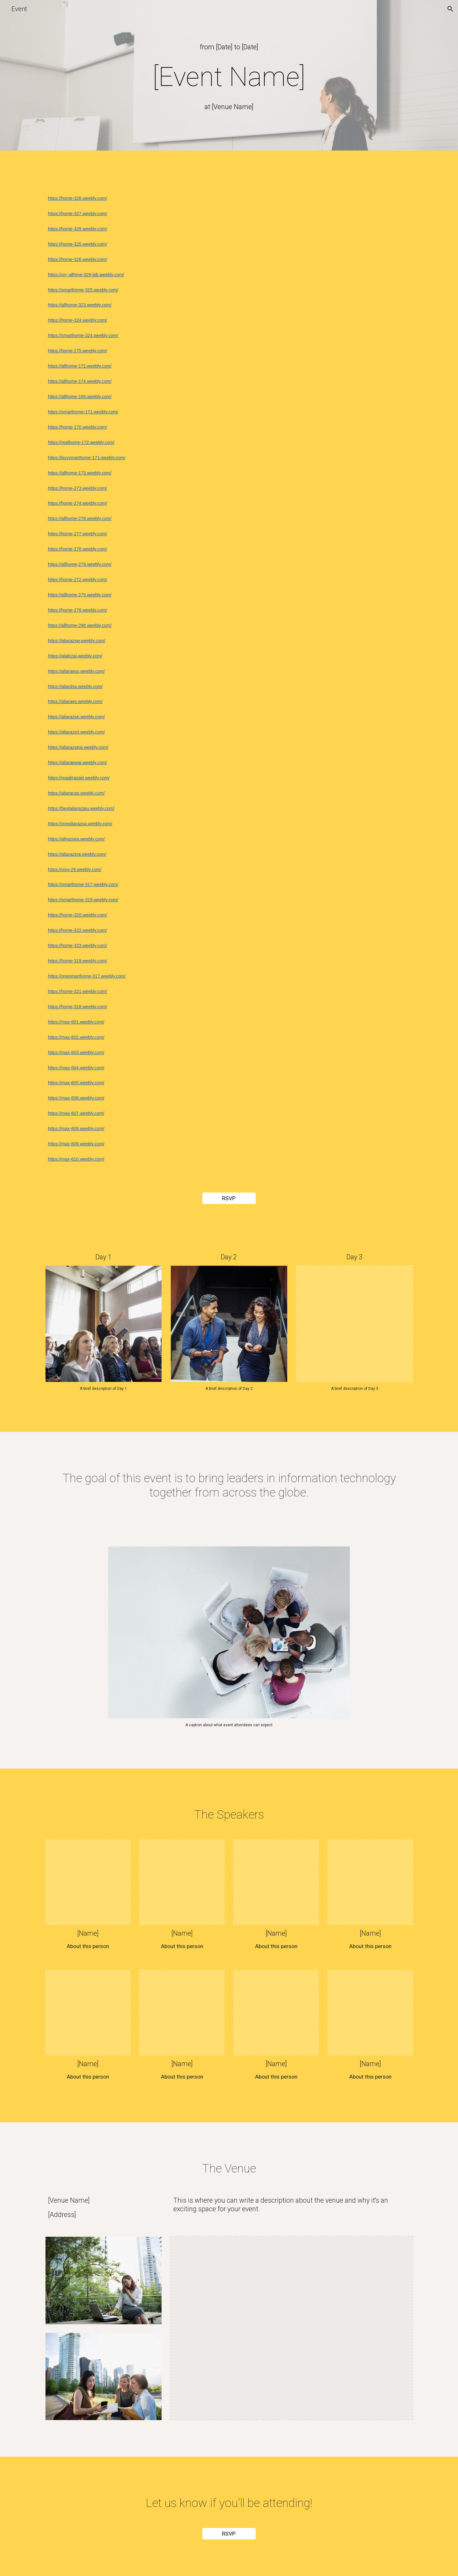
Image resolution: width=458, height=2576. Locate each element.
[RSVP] (229, 1198)
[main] (229, 47)
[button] (450, 9)
